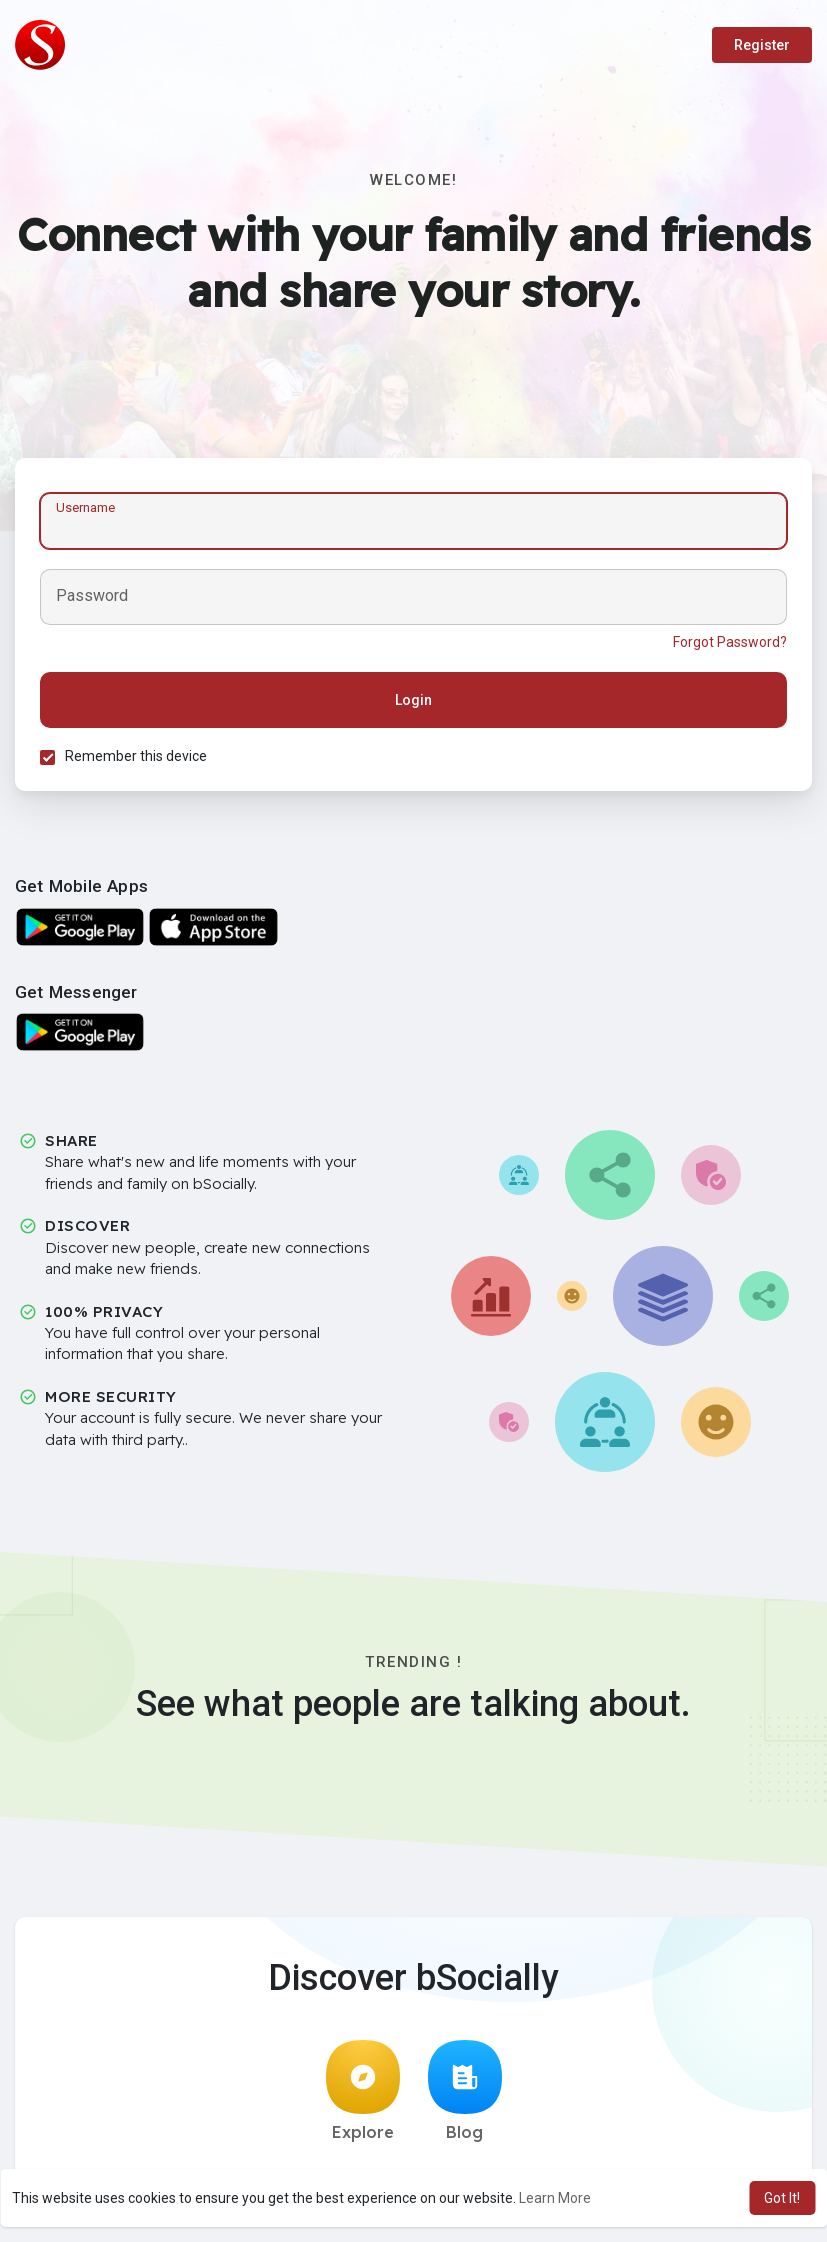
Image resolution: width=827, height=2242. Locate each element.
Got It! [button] (782, 2198)
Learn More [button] (555, 2198)
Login (413, 700)
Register (762, 45)
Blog (465, 2091)
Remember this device (136, 756)
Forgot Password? (730, 642)
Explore (363, 2091)
